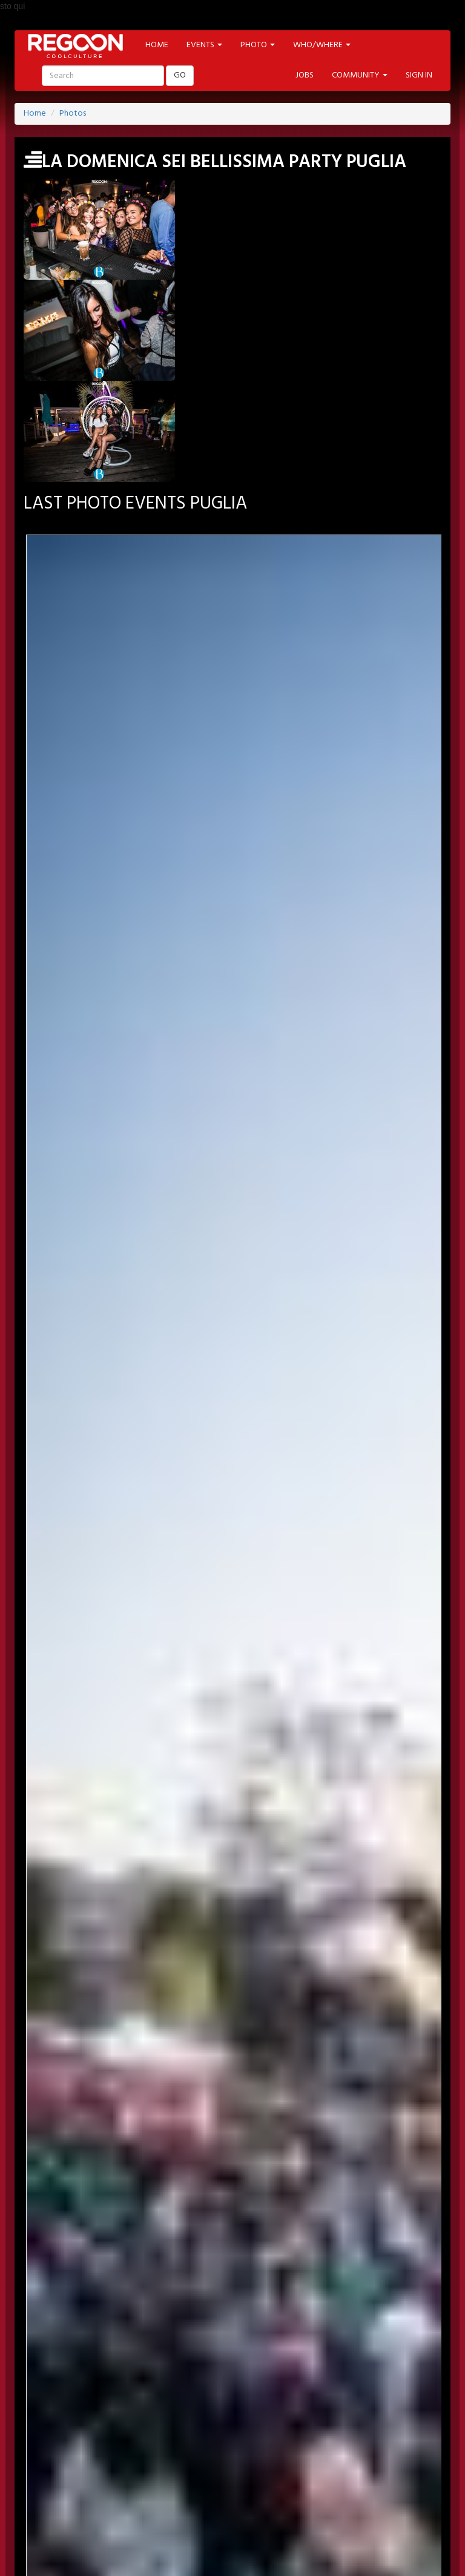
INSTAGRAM (310, 2403)
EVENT (113, 2436)
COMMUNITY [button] (360, 75)
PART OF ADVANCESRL (232, 2525)
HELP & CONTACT (232, 2540)
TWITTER (138, 2403)
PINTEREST (193, 2403)
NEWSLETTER (168, 2370)
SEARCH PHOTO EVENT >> (233, 1229)
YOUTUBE (250, 2403)
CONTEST (392, 2469)
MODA (130, 2469)
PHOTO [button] (257, 45)
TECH (306, 2469)
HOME (156, 45)
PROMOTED (268, 2436)
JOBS (304, 75)
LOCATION (163, 2436)
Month (233, 1034)
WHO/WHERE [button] (322, 45)
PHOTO (369, 2436)
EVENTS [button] (204, 45)
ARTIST (214, 2436)
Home (35, 113)
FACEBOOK (82, 2403)
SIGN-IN (73, 2370)
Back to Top (47, 2569)
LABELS (323, 2436)
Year (233, 1079)
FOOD (266, 2469)
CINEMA (176, 2469)
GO (180, 75)
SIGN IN (419, 75)
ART (91, 2469)
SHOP (345, 2469)
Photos (72, 113)
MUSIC (223, 2469)
